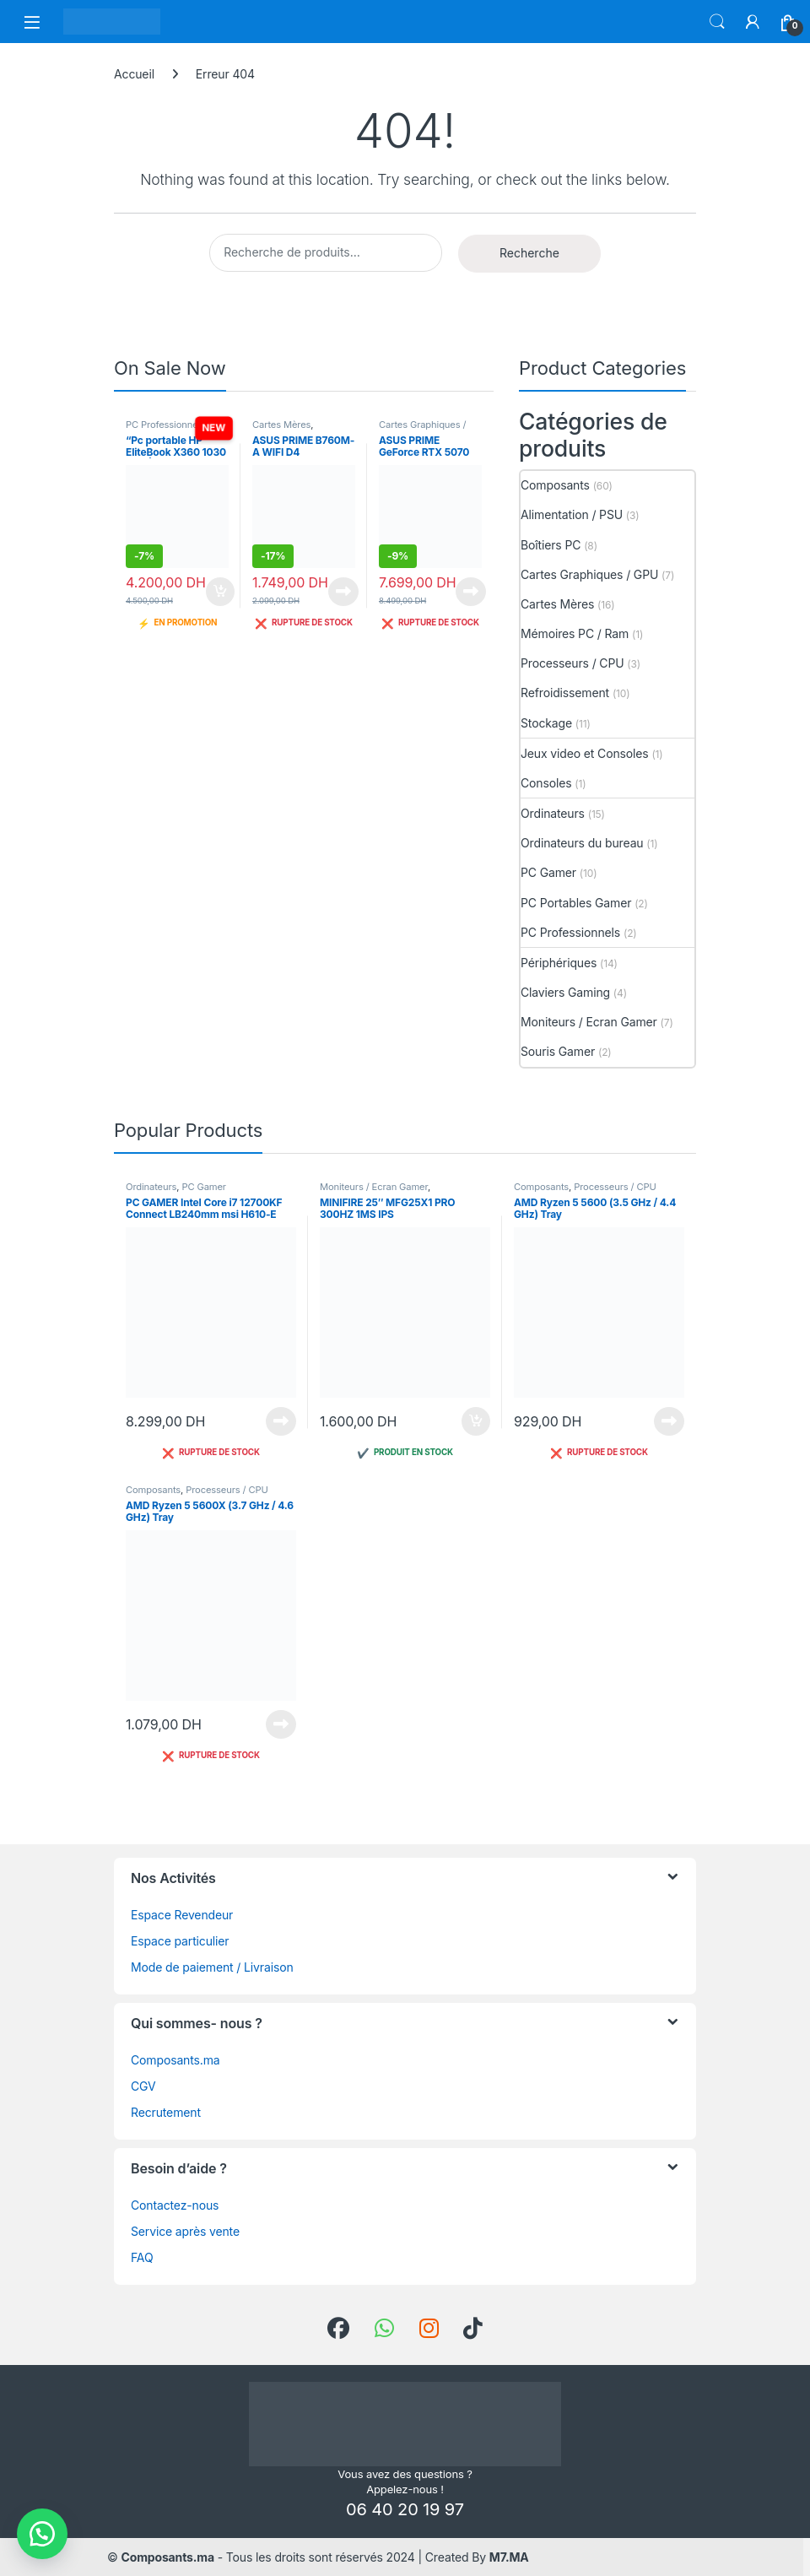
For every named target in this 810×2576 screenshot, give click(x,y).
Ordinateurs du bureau (582, 843)
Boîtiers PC (550, 545)
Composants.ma (175, 2060)
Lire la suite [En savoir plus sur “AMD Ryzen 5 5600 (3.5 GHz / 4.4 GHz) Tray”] (669, 1421)
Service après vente (185, 2231)
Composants (555, 485)
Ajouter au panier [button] (220, 591)
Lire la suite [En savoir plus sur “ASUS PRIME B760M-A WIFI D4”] (343, 591)
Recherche (529, 253)
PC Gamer (548, 872)
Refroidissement (565, 692)
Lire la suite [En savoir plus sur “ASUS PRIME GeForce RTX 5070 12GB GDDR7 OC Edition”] (471, 591)
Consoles (546, 783)
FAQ (142, 2257)
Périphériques (559, 962)
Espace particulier (180, 1941)
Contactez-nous (175, 2205)
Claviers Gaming (565, 992)
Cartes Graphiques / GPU (589, 574)
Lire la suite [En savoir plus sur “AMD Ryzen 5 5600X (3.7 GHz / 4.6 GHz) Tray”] (281, 1724)
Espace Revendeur (182, 1915)
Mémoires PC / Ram (575, 633)
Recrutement (166, 2112)
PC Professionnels (165, 424)
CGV (143, 2086)
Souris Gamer (558, 1051)
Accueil (134, 74)
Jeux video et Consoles (585, 753)
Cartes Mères (281, 424)
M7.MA (509, 2557)
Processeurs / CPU (572, 663)
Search (717, 22)
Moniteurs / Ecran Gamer (589, 1022)
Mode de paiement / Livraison (212, 1967)
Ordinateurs (553, 813)
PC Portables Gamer (576, 903)
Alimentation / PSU (572, 514)
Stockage (546, 723)
